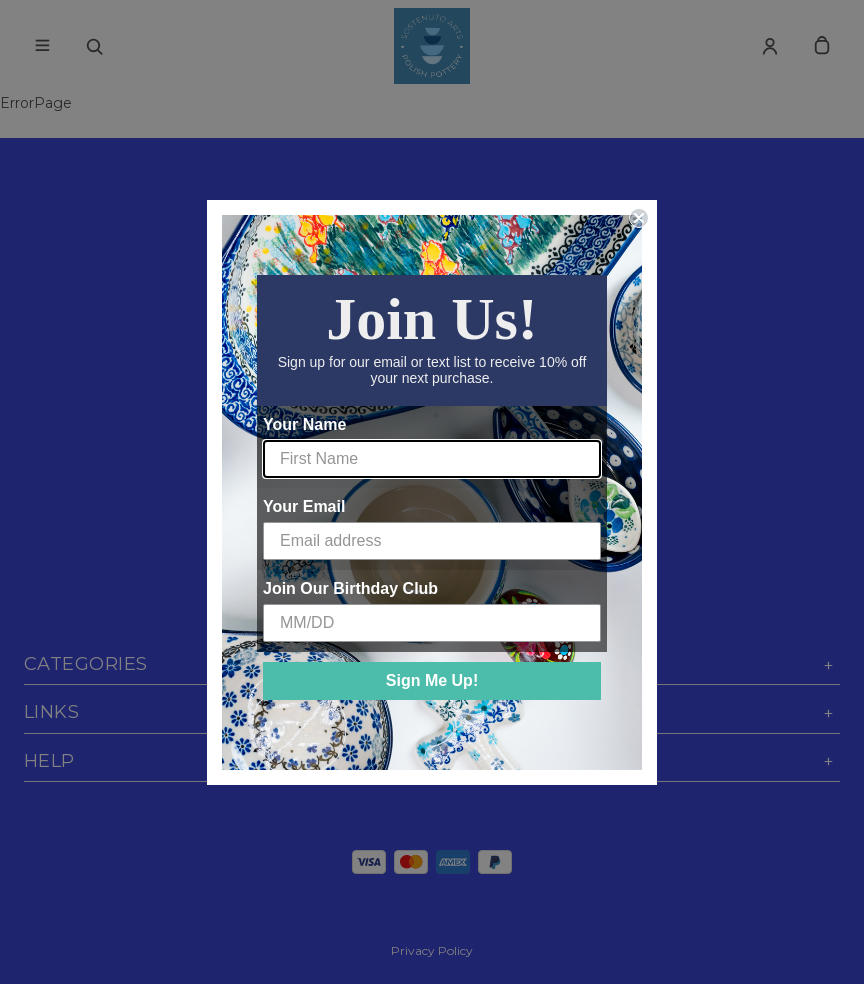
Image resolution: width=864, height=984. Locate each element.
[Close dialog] (639, 218)
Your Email (304, 506)
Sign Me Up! (432, 680)
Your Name (304, 424)
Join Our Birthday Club (350, 588)
